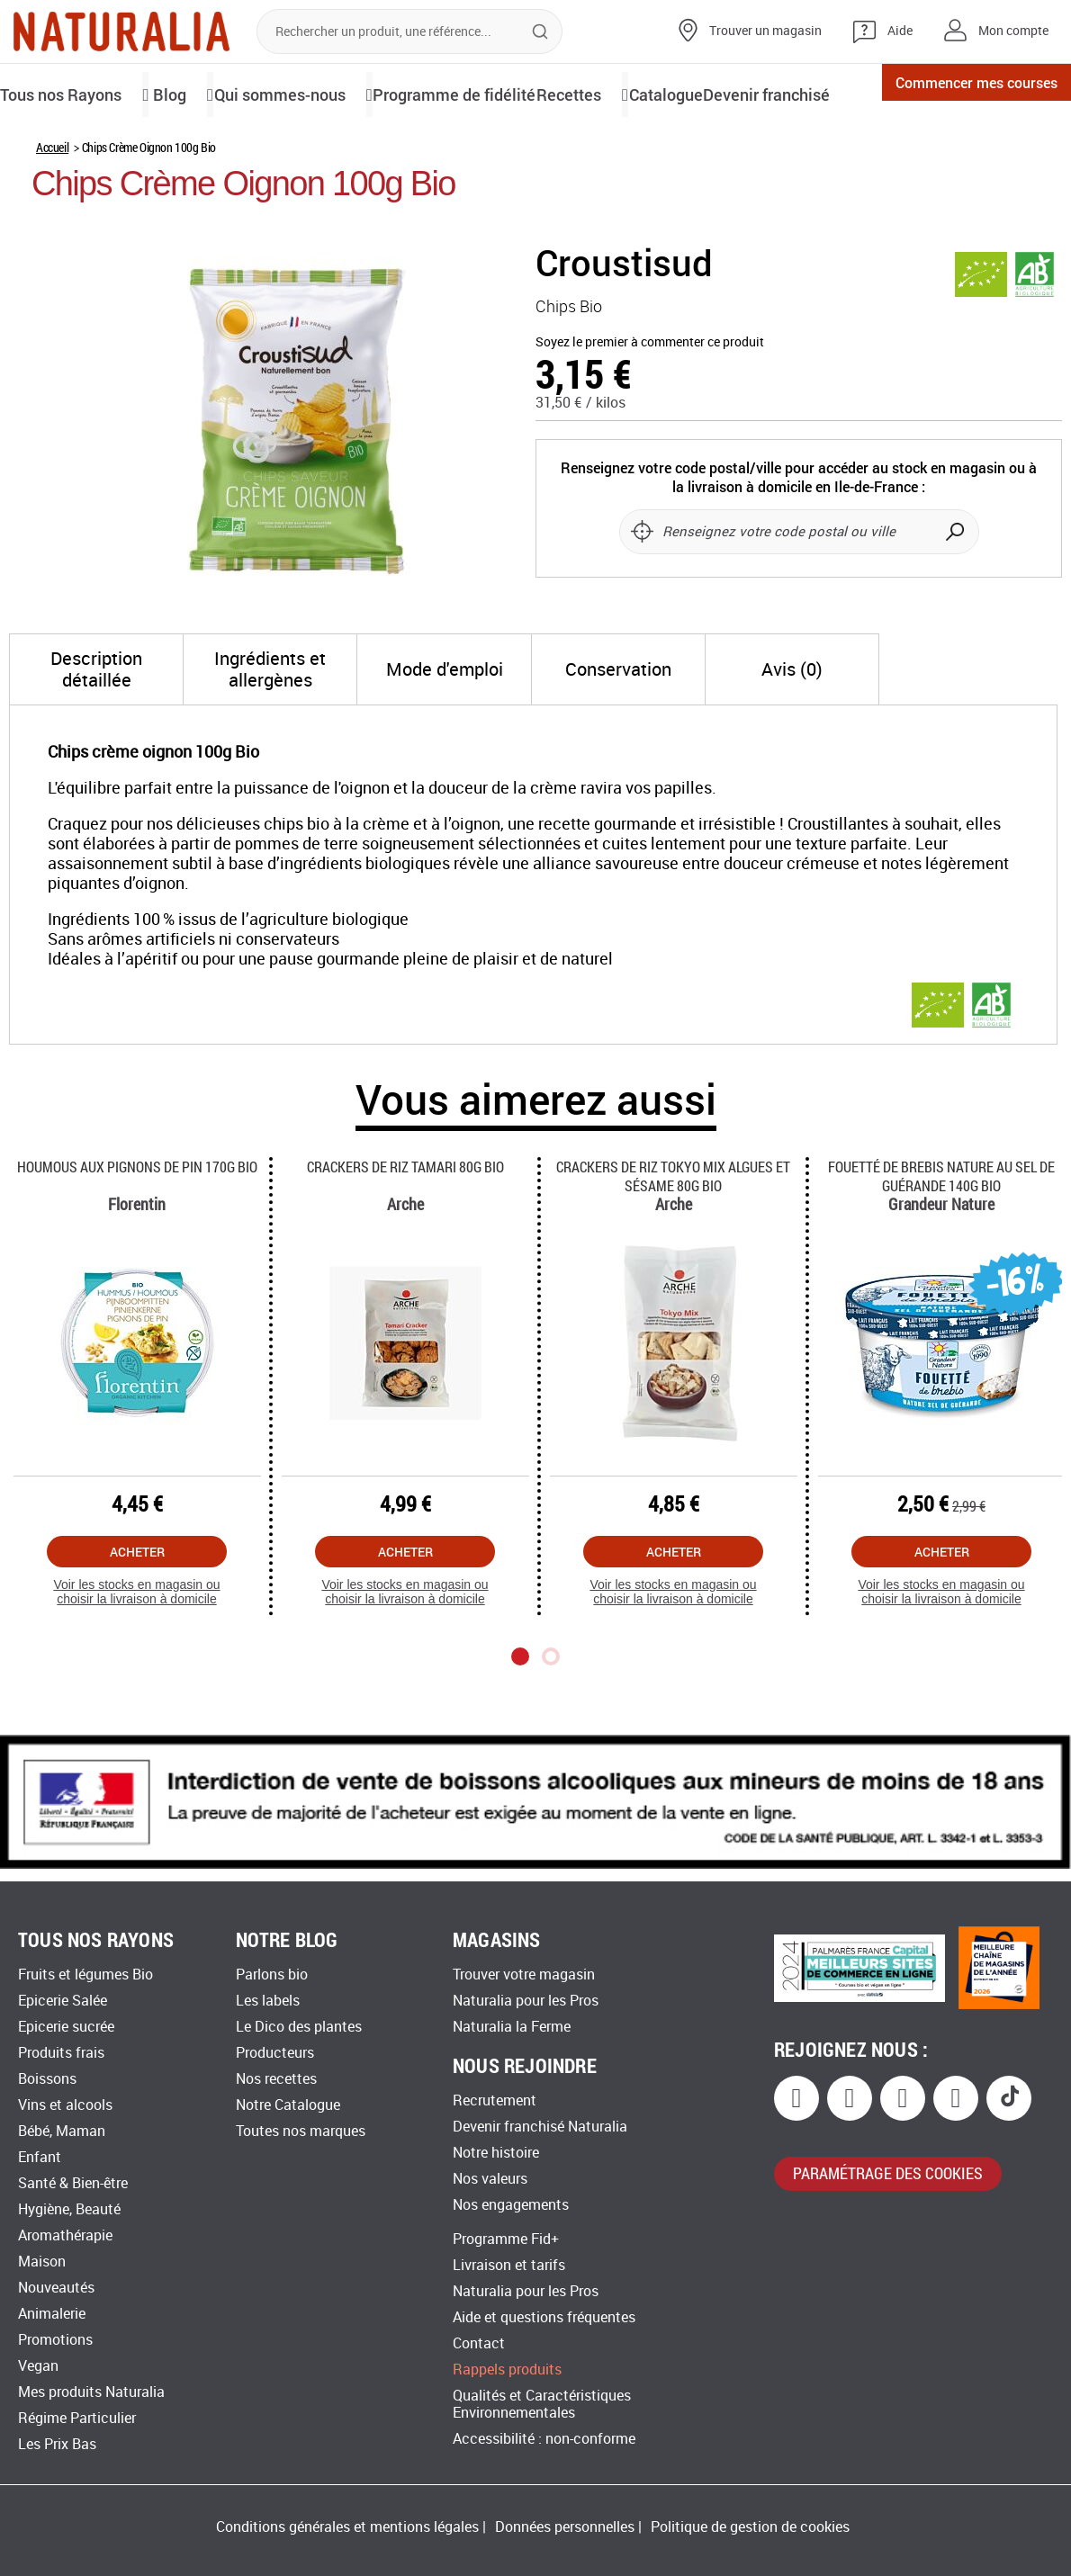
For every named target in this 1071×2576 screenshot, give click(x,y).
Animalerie (52, 2313)
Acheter (137, 1612)
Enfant (39, 2157)
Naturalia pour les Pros (525, 2000)
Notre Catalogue (288, 2105)
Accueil (52, 208)
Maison (42, 2261)
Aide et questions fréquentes (544, 2317)
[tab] (96, 731)
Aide (900, 31)
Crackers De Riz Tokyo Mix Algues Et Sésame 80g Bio (673, 1237)
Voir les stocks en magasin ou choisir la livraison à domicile (136, 1653)
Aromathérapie (65, 2235)
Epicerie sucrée (66, 2026)
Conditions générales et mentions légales (347, 2527)
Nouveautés (56, 2287)
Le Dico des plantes (299, 2026)
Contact (479, 2343)
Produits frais (61, 2052)
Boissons (47, 2078)
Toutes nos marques (300, 2131)
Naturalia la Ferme (512, 2026)
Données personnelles (564, 2527)
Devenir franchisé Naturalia (540, 2126)
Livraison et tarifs (509, 2265)
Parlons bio (272, 1974)
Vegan (38, 2365)
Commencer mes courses (949, 94)
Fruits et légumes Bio (85, 1974)
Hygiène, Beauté (69, 2209)
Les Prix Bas (57, 2444)
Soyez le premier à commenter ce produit (650, 403)
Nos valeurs (490, 2178)
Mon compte (1013, 31)
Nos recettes (276, 2078)
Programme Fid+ (506, 2239)
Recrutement (494, 2100)
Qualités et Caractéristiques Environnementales (542, 2404)
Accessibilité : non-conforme (544, 2438)
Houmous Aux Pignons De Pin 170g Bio (137, 1227)
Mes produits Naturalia (91, 2392)
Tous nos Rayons (69, 92)
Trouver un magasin (765, 31)
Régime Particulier (77, 2418)
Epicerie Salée (62, 2000)
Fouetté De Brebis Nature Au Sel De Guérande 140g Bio (941, 1237)
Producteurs (275, 2052)
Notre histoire (496, 2152)
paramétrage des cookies (888, 2173)
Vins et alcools (65, 2105)
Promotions (55, 2339)
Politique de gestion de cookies (750, 2527)
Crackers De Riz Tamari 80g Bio (405, 1227)
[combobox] (409, 31)
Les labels (268, 2000)
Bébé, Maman (61, 2131)
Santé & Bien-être (73, 2183)
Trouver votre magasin (524, 1974)
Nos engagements (511, 2204)
